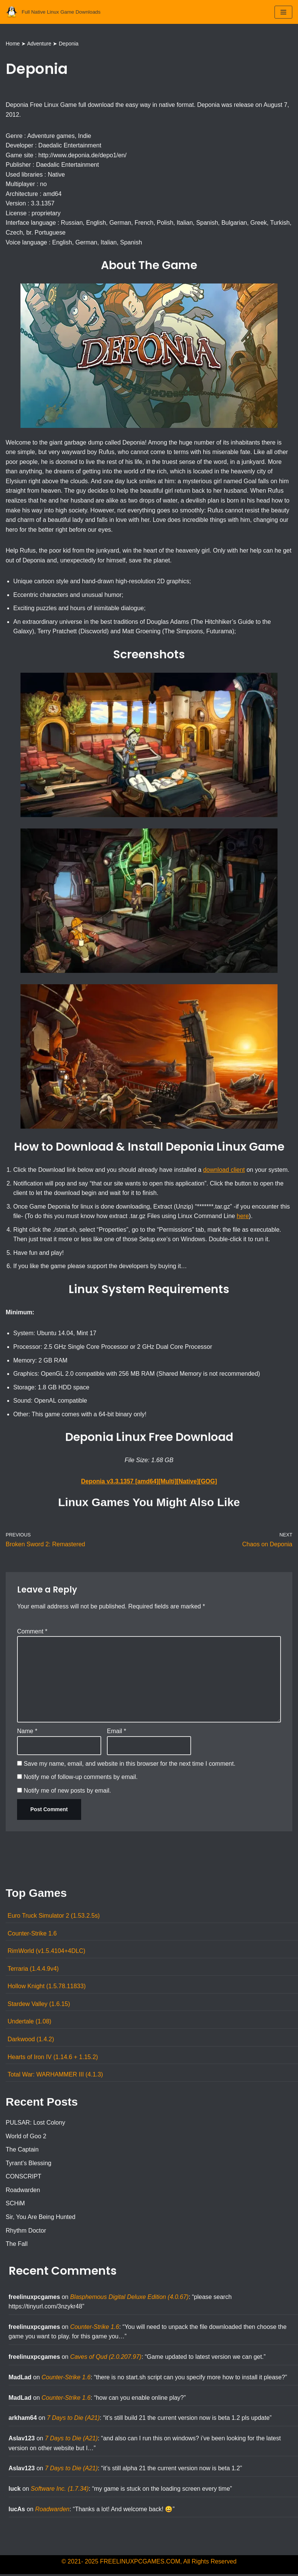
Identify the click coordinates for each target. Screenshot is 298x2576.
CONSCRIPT (23, 2178)
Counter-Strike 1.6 (32, 1934)
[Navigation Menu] (283, 12)
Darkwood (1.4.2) (31, 2040)
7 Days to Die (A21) (73, 2419)
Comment (32, 1632)
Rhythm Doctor (26, 2232)
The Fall (17, 2245)
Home (13, 44)
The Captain (22, 2151)
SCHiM (15, 2205)
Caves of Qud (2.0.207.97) (106, 2358)
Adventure (39, 44)
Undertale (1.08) (30, 2023)
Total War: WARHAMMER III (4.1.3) (55, 2076)
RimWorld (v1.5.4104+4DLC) (47, 1952)
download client (224, 1170)
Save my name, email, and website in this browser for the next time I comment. (129, 1765)
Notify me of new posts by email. (67, 1791)
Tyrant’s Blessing (29, 2164)
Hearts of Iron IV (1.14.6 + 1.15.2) (53, 2058)
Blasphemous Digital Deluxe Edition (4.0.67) (129, 2298)
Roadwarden (23, 2191)
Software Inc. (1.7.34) (60, 2490)
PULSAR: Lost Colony (35, 2124)
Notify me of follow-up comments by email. (81, 1778)
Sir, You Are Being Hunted (40, 2218)
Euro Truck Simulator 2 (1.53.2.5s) (54, 1917)
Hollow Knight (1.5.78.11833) (47, 1987)
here (243, 1217)
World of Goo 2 (26, 2137)
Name (27, 1732)
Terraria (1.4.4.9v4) (33, 1970)
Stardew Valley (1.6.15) (39, 2005)
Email (116, 1732)
